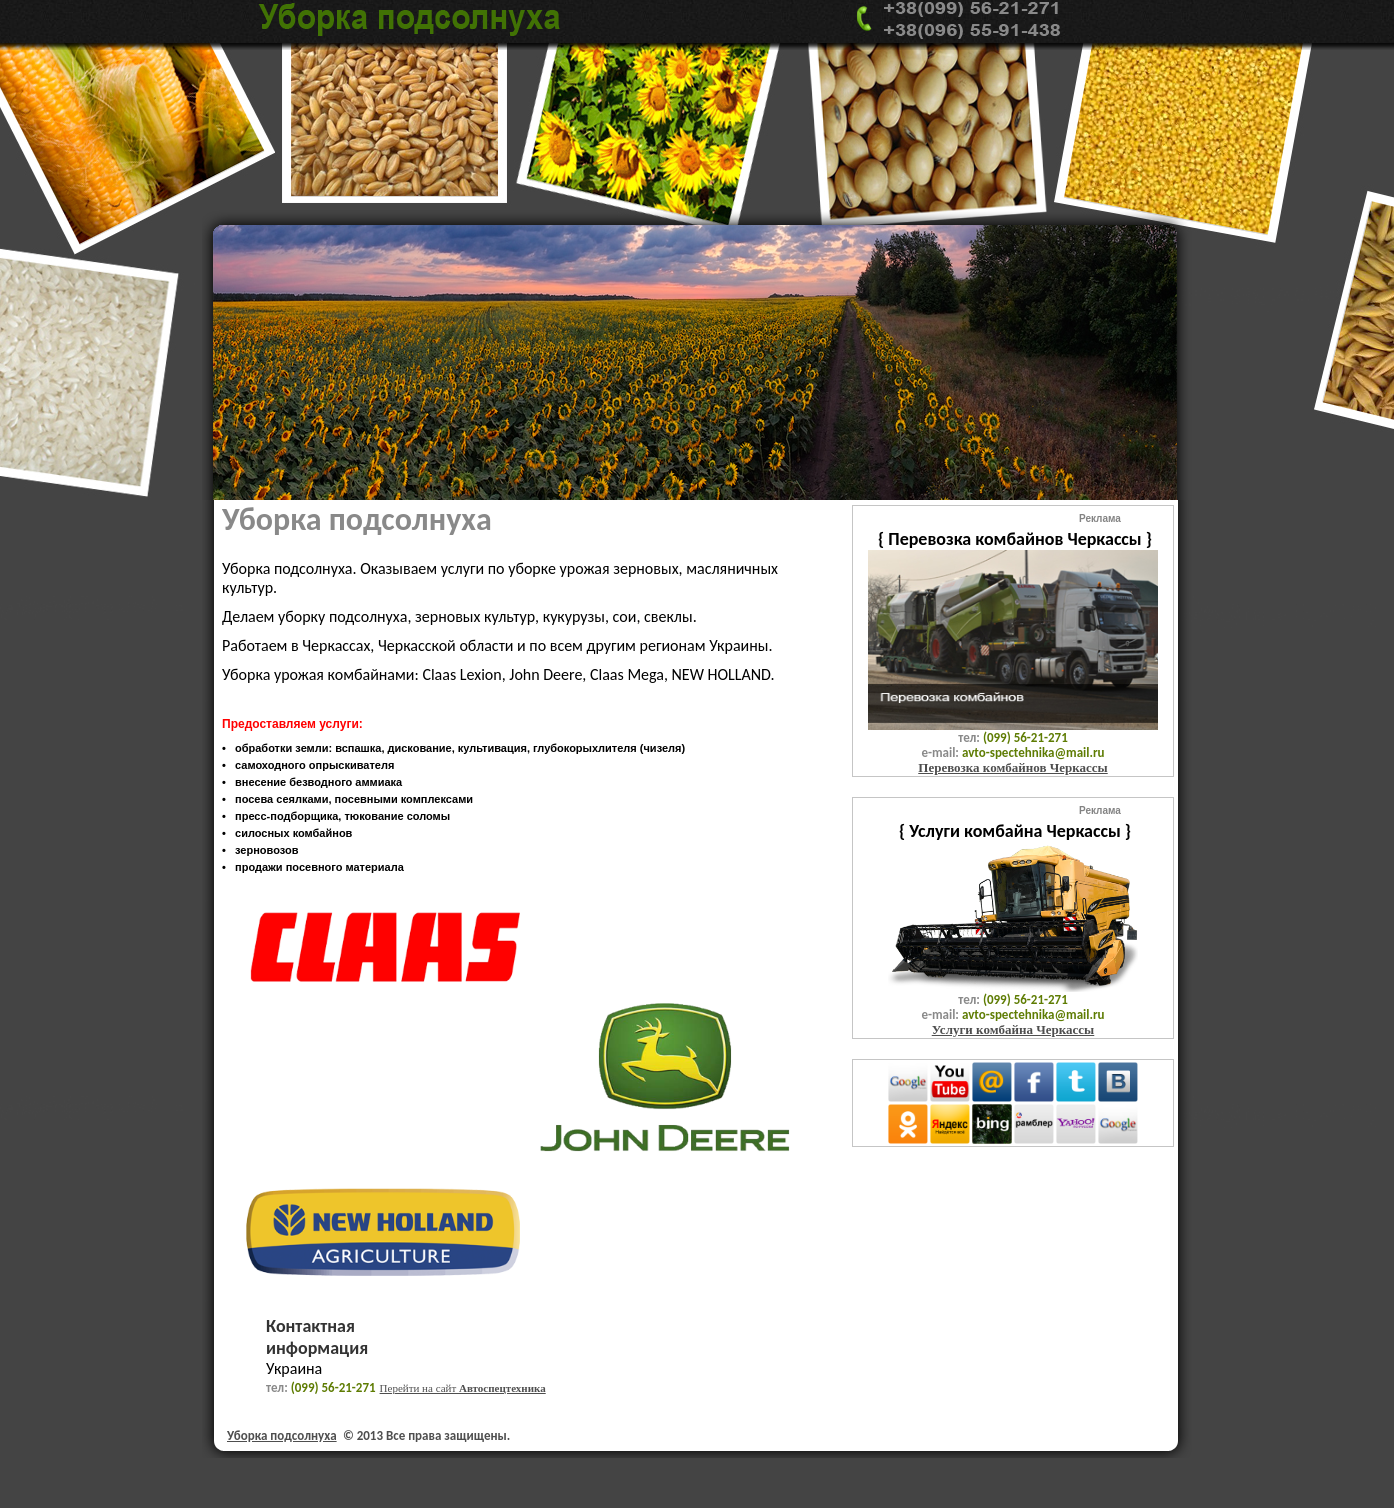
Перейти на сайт (463, 1388)
